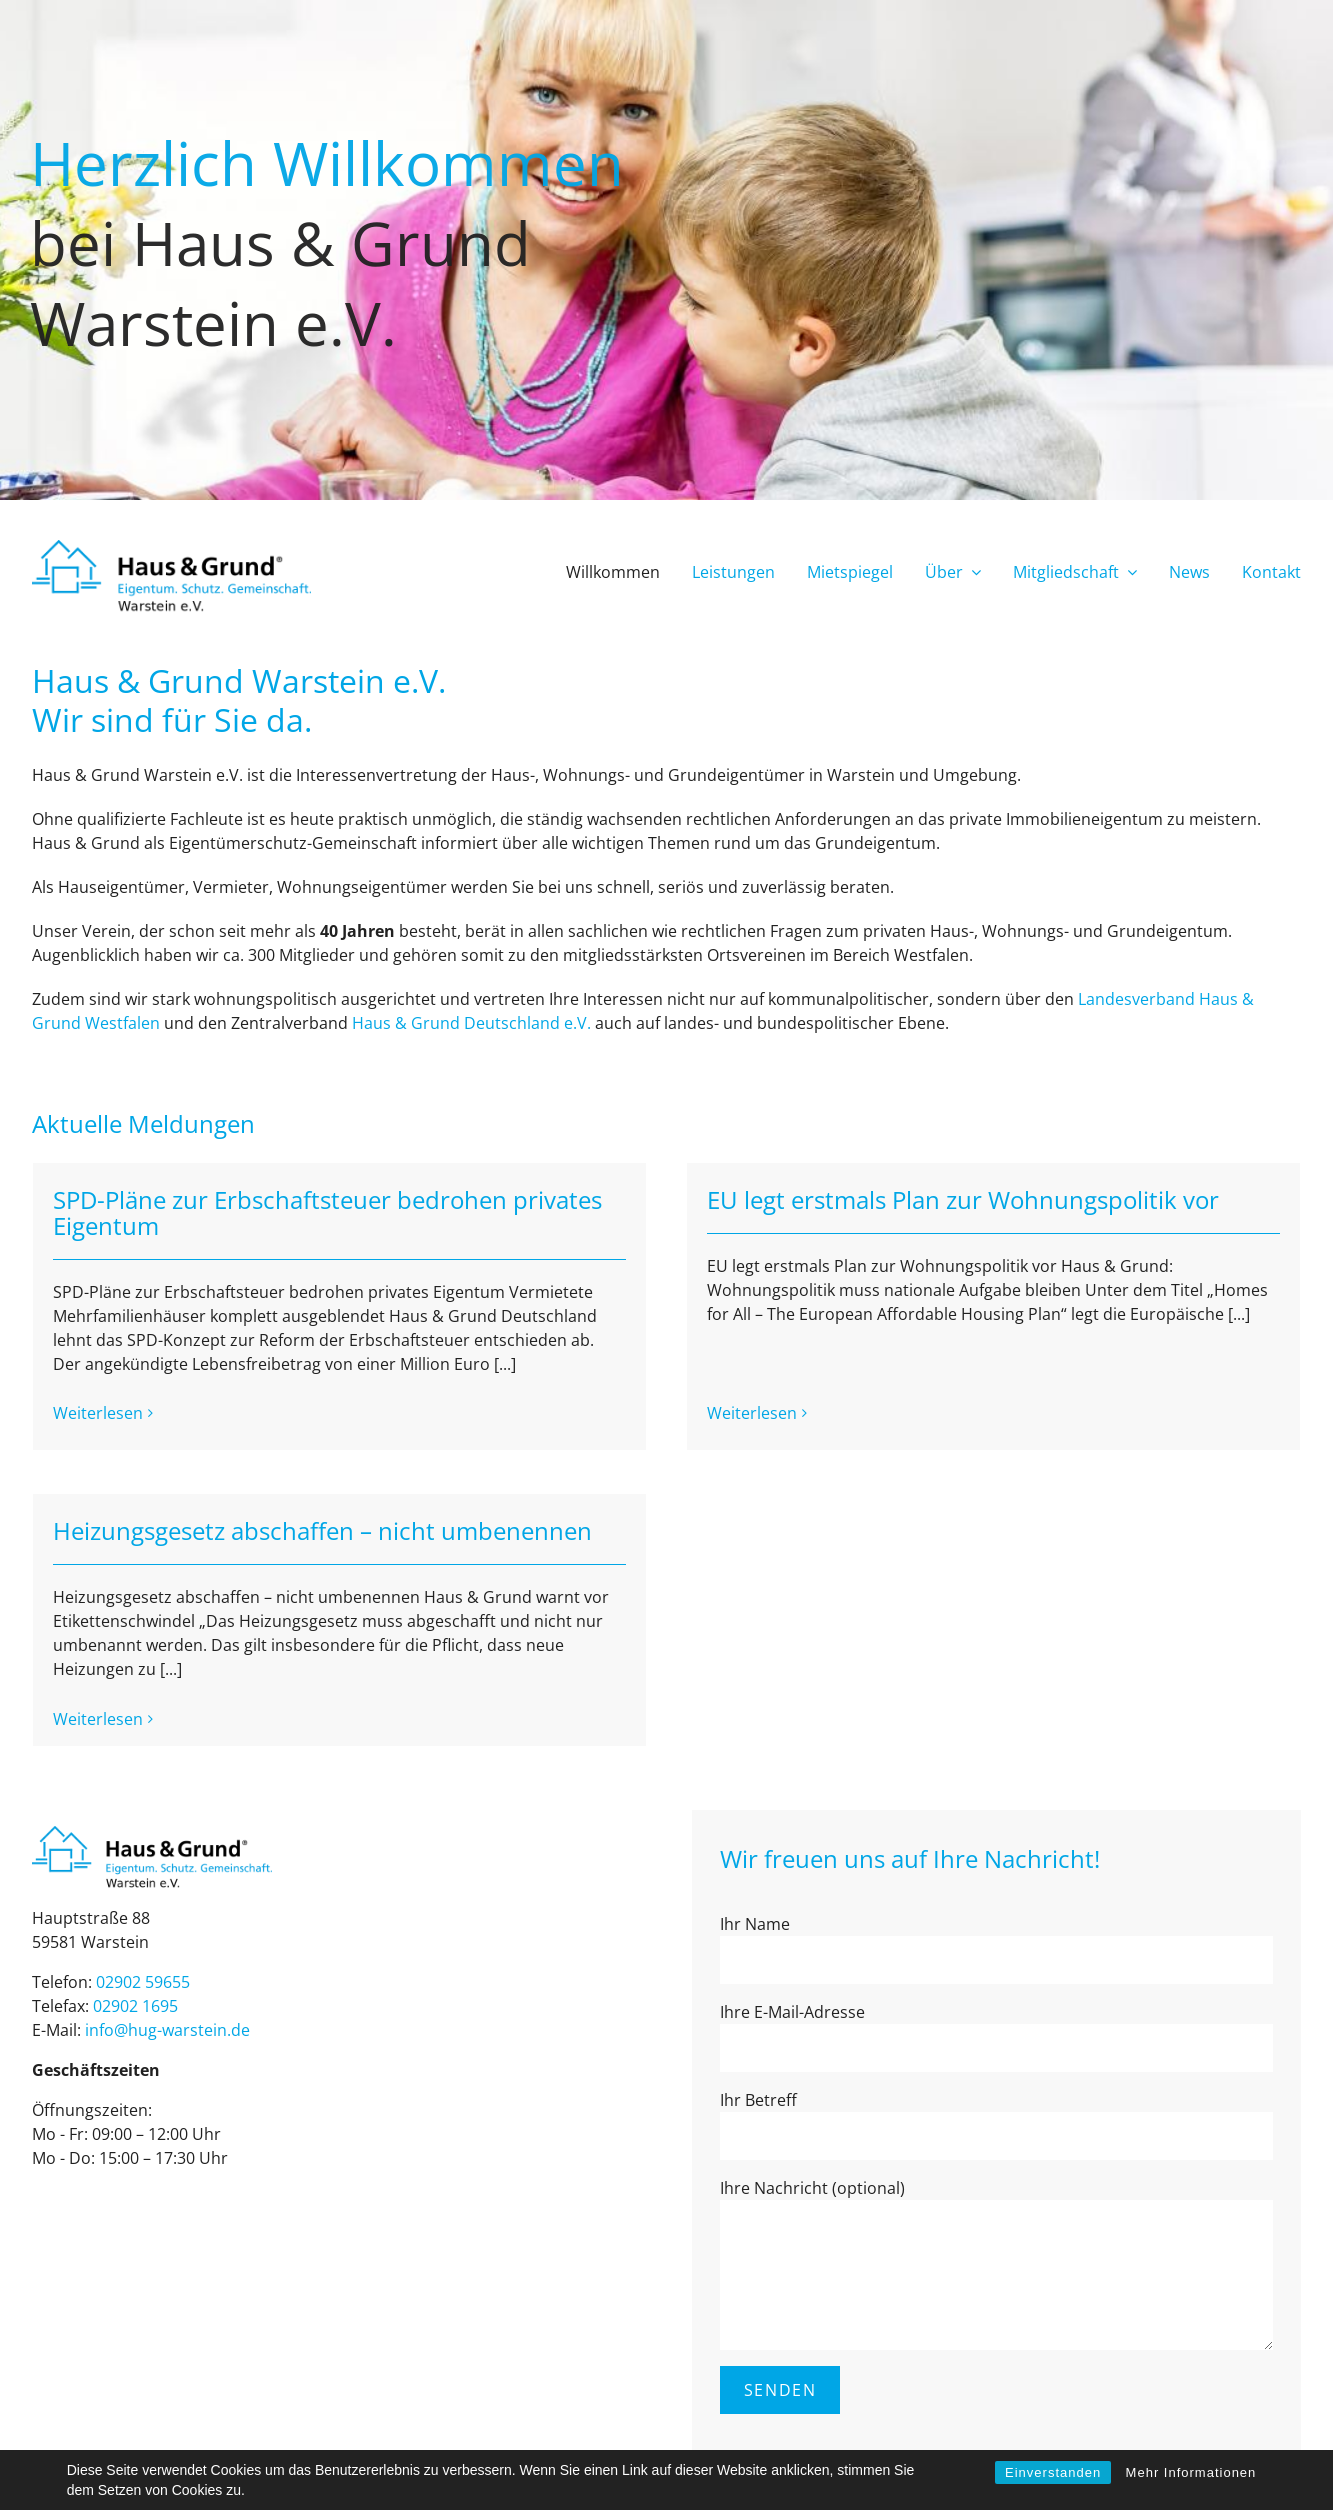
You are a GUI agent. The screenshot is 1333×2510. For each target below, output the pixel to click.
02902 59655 (143, 1916)
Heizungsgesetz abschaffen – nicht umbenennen (388, 1505)
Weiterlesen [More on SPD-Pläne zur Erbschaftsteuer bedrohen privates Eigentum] (98, 1413)
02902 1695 (135, 1940)
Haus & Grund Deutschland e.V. (471, 1023)
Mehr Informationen (1191, 2472)
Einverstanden (1053, 2472)
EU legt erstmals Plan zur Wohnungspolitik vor (947, 1199)
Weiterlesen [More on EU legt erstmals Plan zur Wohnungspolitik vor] (736, 1363)
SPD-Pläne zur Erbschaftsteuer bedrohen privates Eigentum (327, 1212)
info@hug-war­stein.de (167, 1964)
